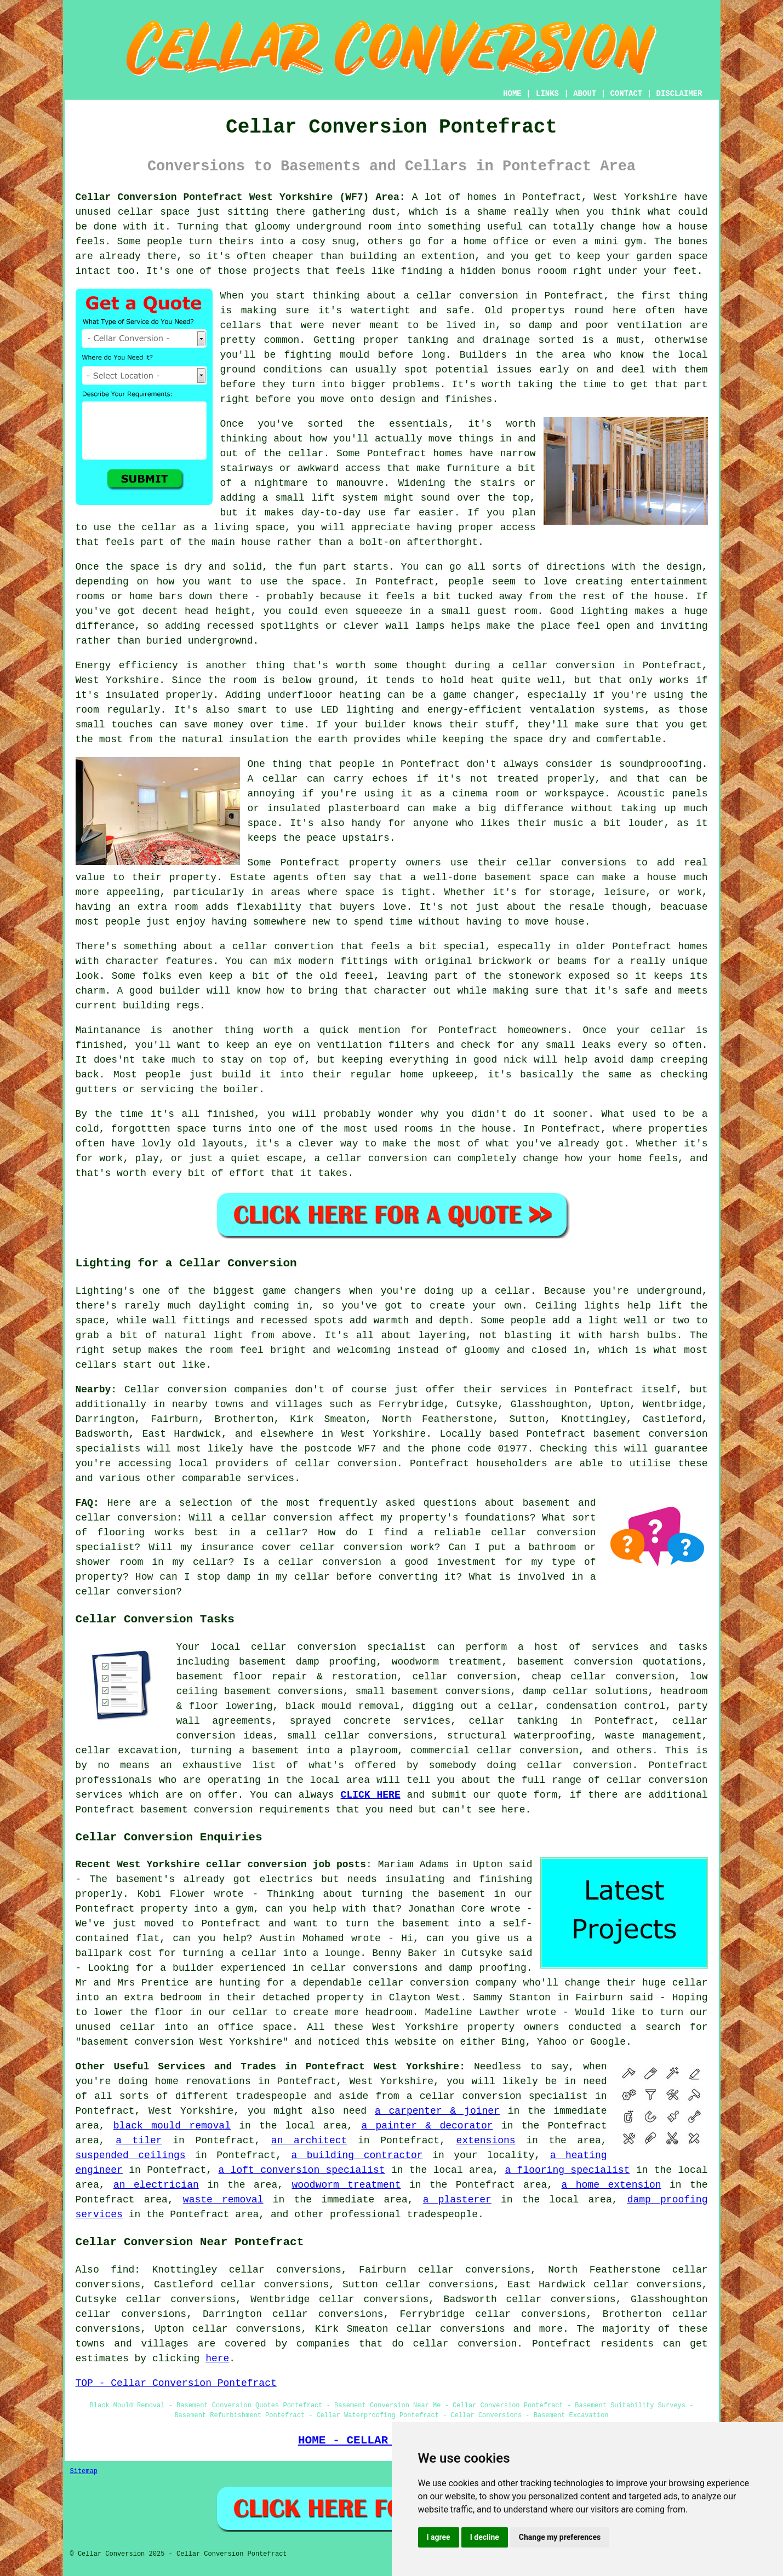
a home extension (611, 2184)
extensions (486, 2140)
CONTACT (626, 93)
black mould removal (172, 2125)
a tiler (139, 2140)
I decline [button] (484, 2537)
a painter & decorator (427, 2125)
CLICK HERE (371, 1794)
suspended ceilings (131, 2155)
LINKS (547, 93)
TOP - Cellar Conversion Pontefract (176, 2383)
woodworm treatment (346, 2184)
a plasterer (457, 2199)
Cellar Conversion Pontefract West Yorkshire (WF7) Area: (240, 197)
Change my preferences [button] (560, 2537)
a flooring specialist (567, 2170)
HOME (512, 93)
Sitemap (84, 2471)
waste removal (223, 2199)
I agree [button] (438, 2537)
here (217, 2358)
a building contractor (356, 2155)
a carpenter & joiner (437, 2110)
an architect (309, 2140)
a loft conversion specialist (301, 2170)
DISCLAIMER (679, 93)
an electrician (156, 2184)
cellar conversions (450, 2328)
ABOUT (584, 93)
